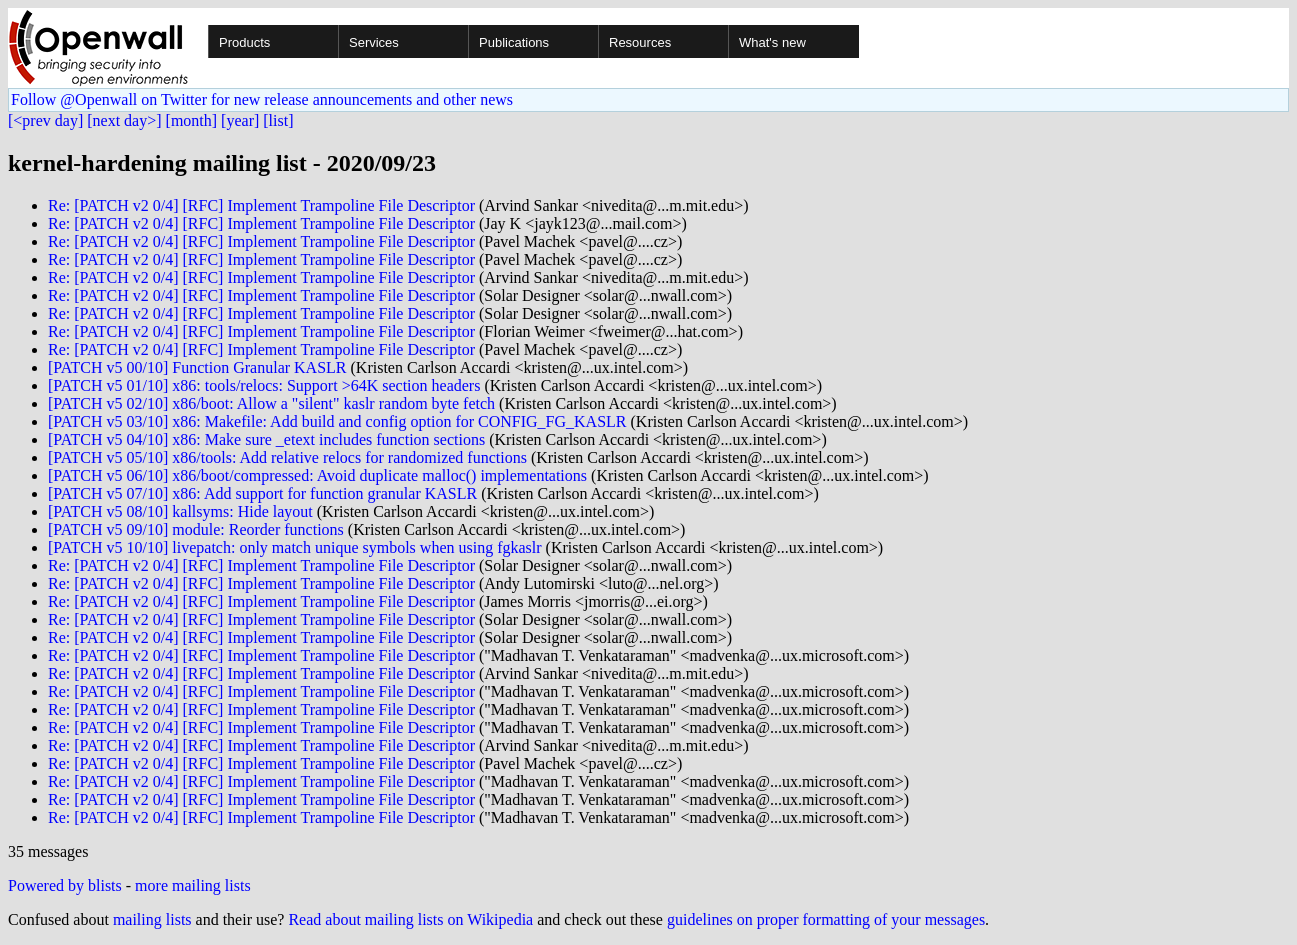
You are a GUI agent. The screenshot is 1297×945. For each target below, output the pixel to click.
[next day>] (124, 120)
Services (374, 42)
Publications (514, 42)
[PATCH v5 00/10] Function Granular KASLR (197, 367)
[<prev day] (45, 120)
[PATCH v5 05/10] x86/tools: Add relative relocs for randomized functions (287, 457)
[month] (192, 120)
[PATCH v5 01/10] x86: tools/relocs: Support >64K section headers (264, 385)
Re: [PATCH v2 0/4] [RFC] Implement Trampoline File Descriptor (261, 205)
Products (244, 42)
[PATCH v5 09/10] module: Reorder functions (196, 529)
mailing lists (152, 919)
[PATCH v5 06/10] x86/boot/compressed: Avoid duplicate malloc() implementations (317, 475)
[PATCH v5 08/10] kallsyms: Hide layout (180, 511)
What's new (772, 42)
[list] (278, 120)
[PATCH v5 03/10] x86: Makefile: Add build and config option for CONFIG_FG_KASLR (337, 421)
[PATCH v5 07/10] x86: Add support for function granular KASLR (262, 493)
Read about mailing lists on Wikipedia (410, 919)
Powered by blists (65, 885)
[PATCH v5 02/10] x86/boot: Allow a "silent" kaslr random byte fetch (271, 403)
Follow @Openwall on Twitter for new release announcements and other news (262, 99)
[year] (240, 120)
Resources (640, 42)
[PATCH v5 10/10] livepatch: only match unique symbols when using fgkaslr (295, 547)
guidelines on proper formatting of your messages (826, 919)
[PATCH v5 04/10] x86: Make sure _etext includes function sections (266, 439)
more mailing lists (193, 885)
